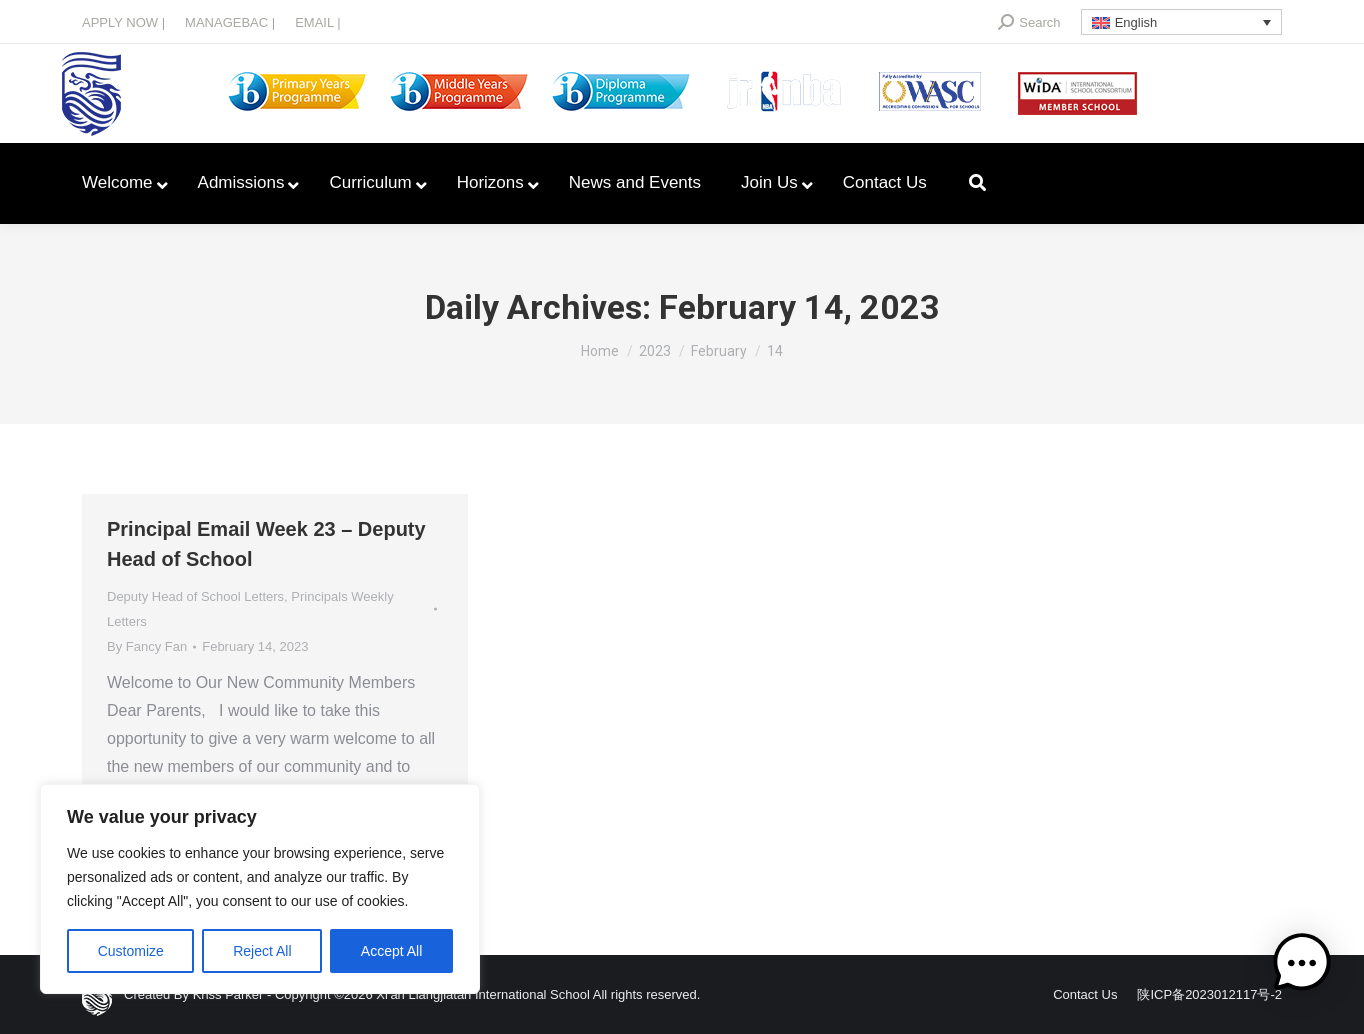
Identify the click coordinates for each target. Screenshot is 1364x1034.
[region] (260, 889)
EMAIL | (318, 22)
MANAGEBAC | (230, 22)
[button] (1302, 967)
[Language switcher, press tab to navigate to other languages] (1182, 22)
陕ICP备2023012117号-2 (1209, 994)
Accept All (391, 951)
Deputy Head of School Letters (195, 596)
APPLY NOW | (123, 22)
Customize (131, 951)
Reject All (262, 951)
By (147, 646)
